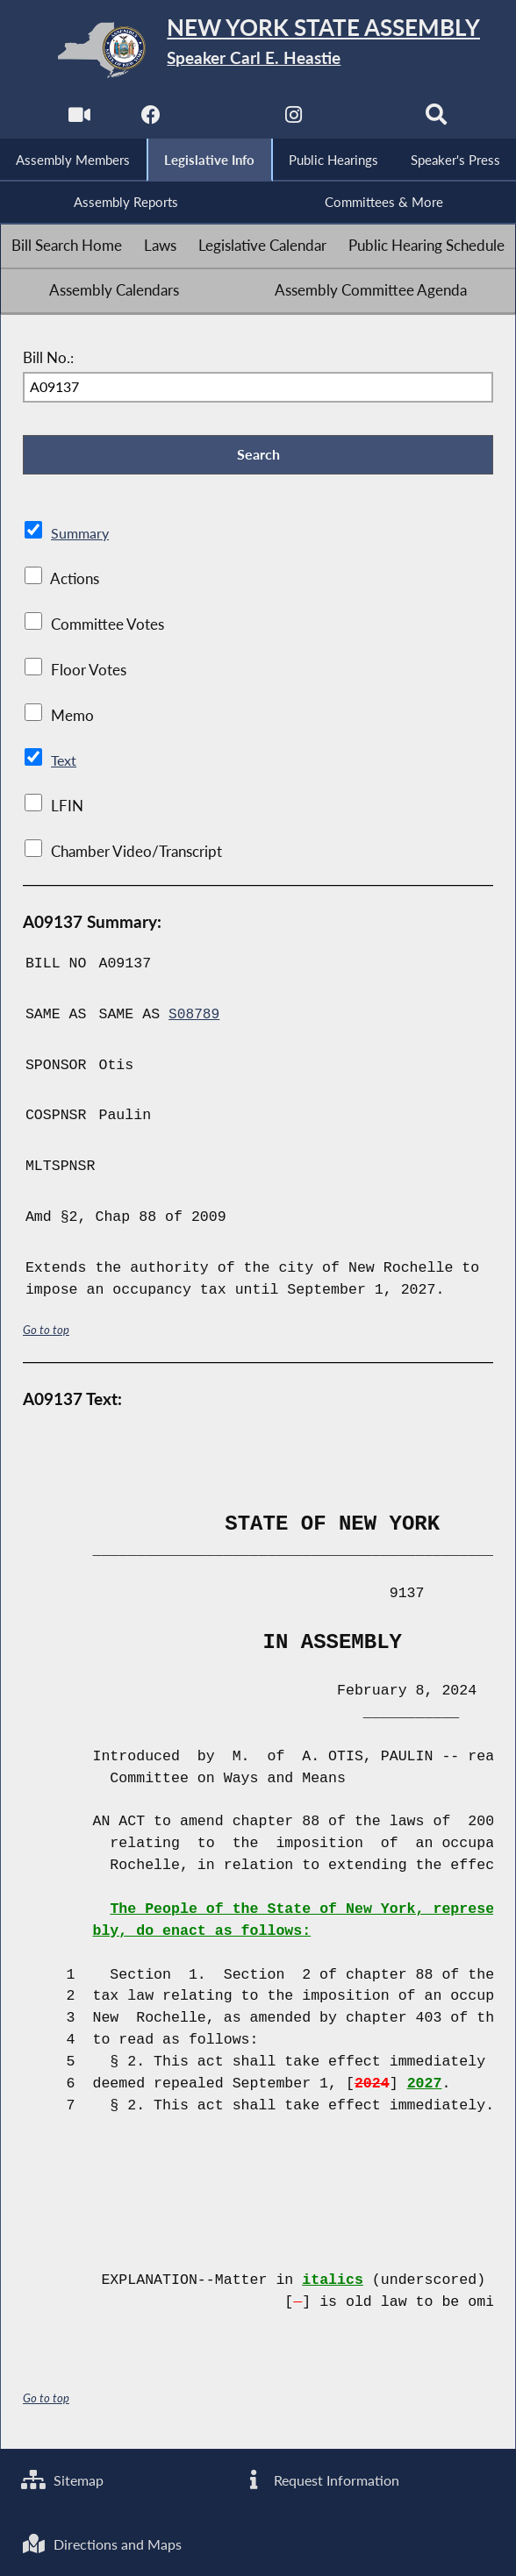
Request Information (322, 2478)
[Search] (438, 119)
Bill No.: (48, 360)
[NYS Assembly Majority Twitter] (221, 119)
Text (64, 765)
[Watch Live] (77, 119)
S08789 (194, 1019)
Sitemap (64, 2478)
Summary (81, 537)
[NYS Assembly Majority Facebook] (149, 119)
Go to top (46, 1333)
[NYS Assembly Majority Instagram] (294, 119)
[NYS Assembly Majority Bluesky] (366, 119)
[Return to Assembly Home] (258, 49)
